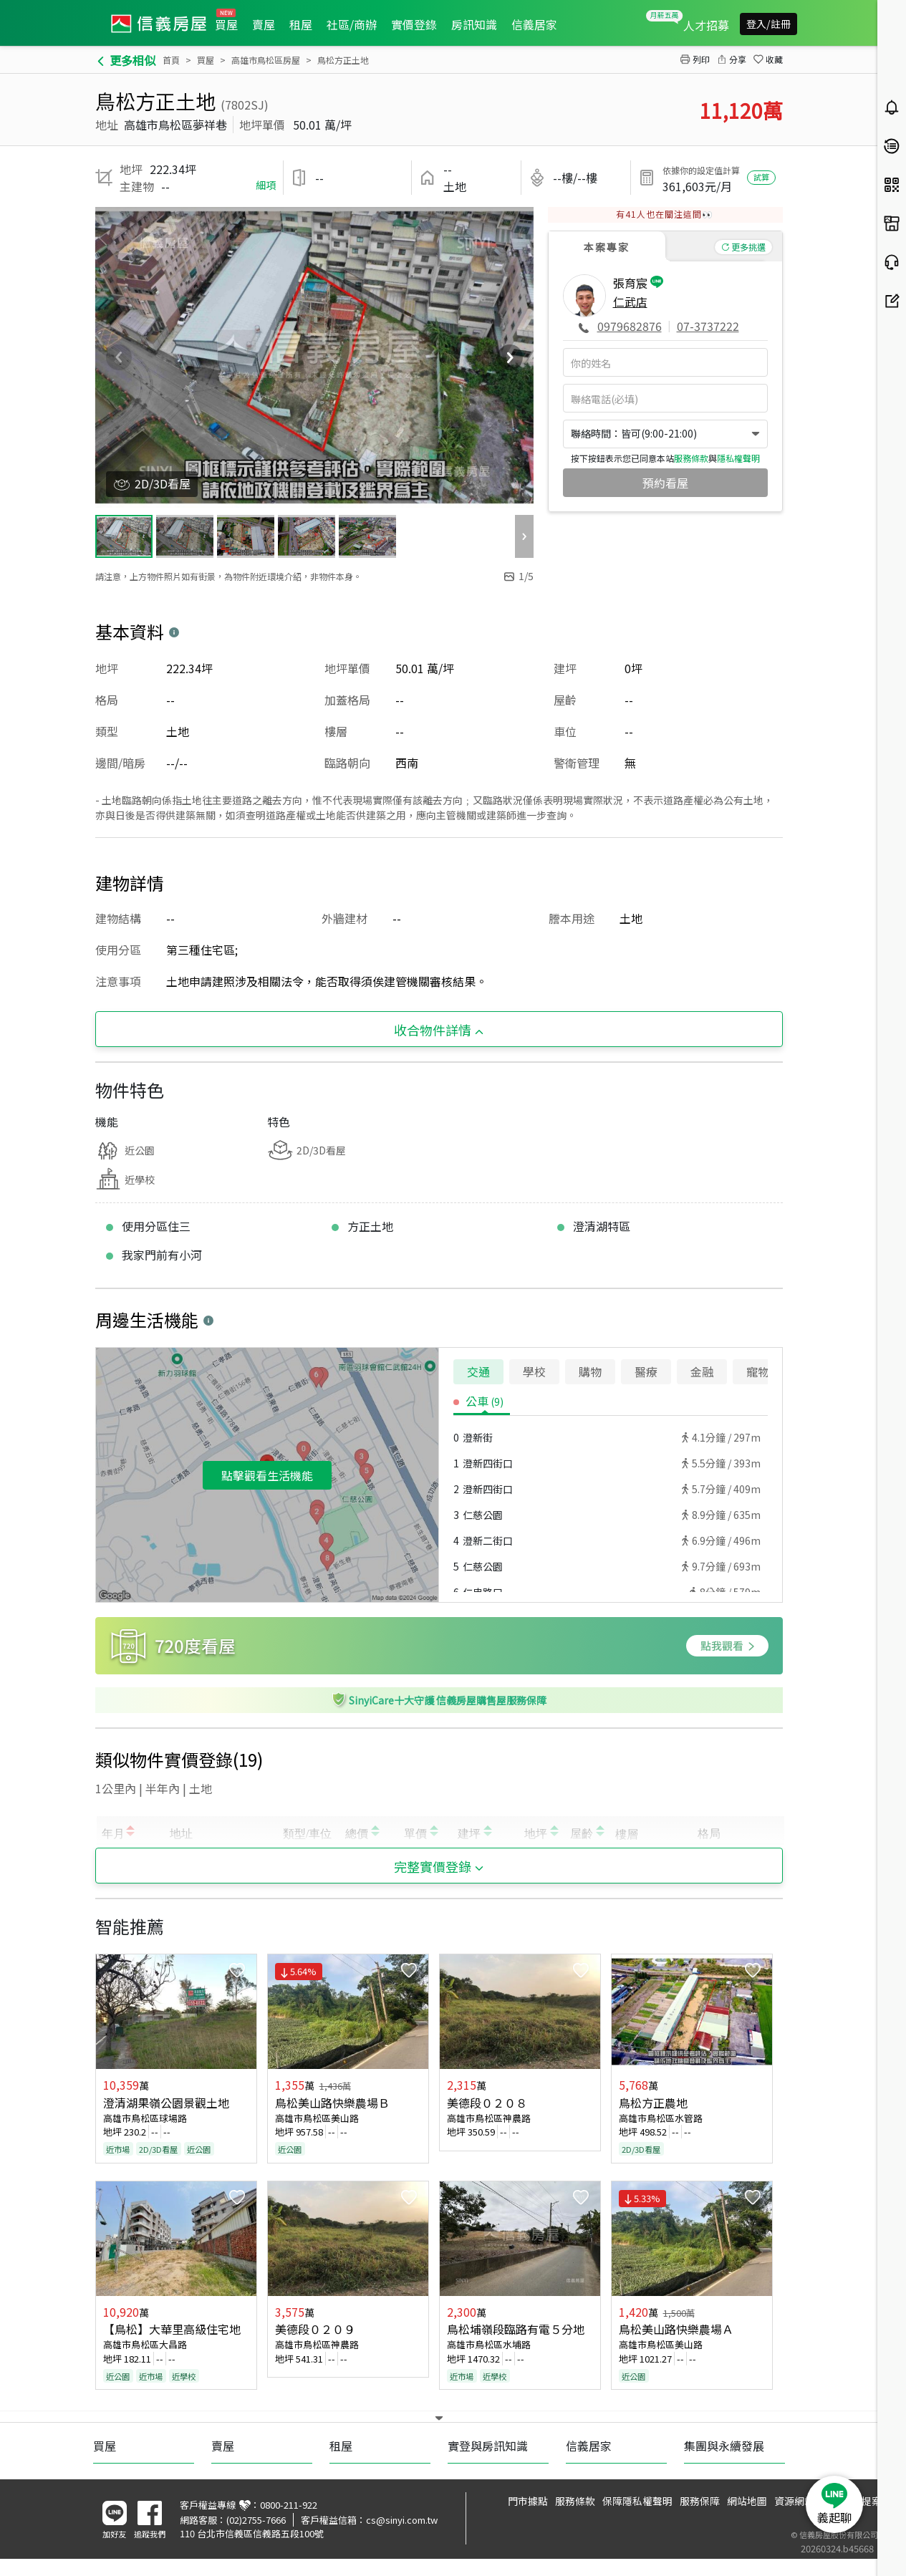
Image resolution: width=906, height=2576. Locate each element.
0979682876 (629, 325)
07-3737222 (708, 325)
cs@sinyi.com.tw (402, 2520)
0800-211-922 (288, 2505)
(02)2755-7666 (256, 2520)
